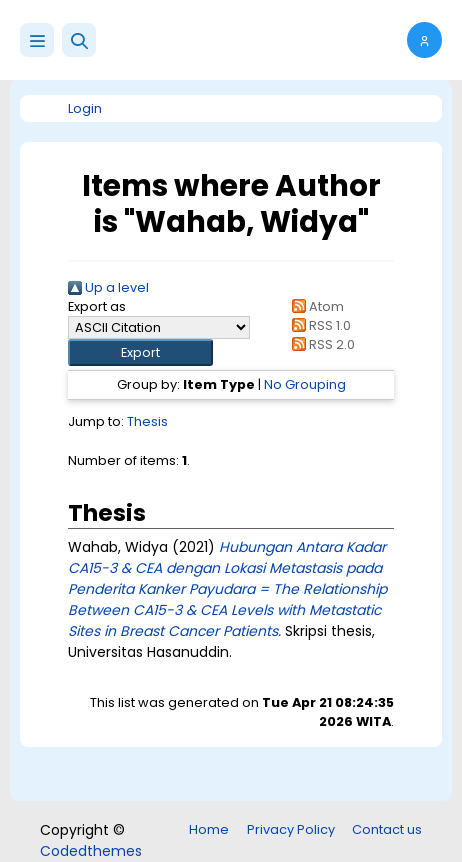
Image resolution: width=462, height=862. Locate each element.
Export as (97, 306)
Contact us (387, 829)
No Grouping (305, 384)
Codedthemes (91, 851)
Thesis (147, 421)
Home (209, 829)
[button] (79, 40)
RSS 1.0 (318, 325)
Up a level (108, 287)
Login (85, 108)
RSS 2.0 (320, 344)
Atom (315, 306)
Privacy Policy (291, 829)
